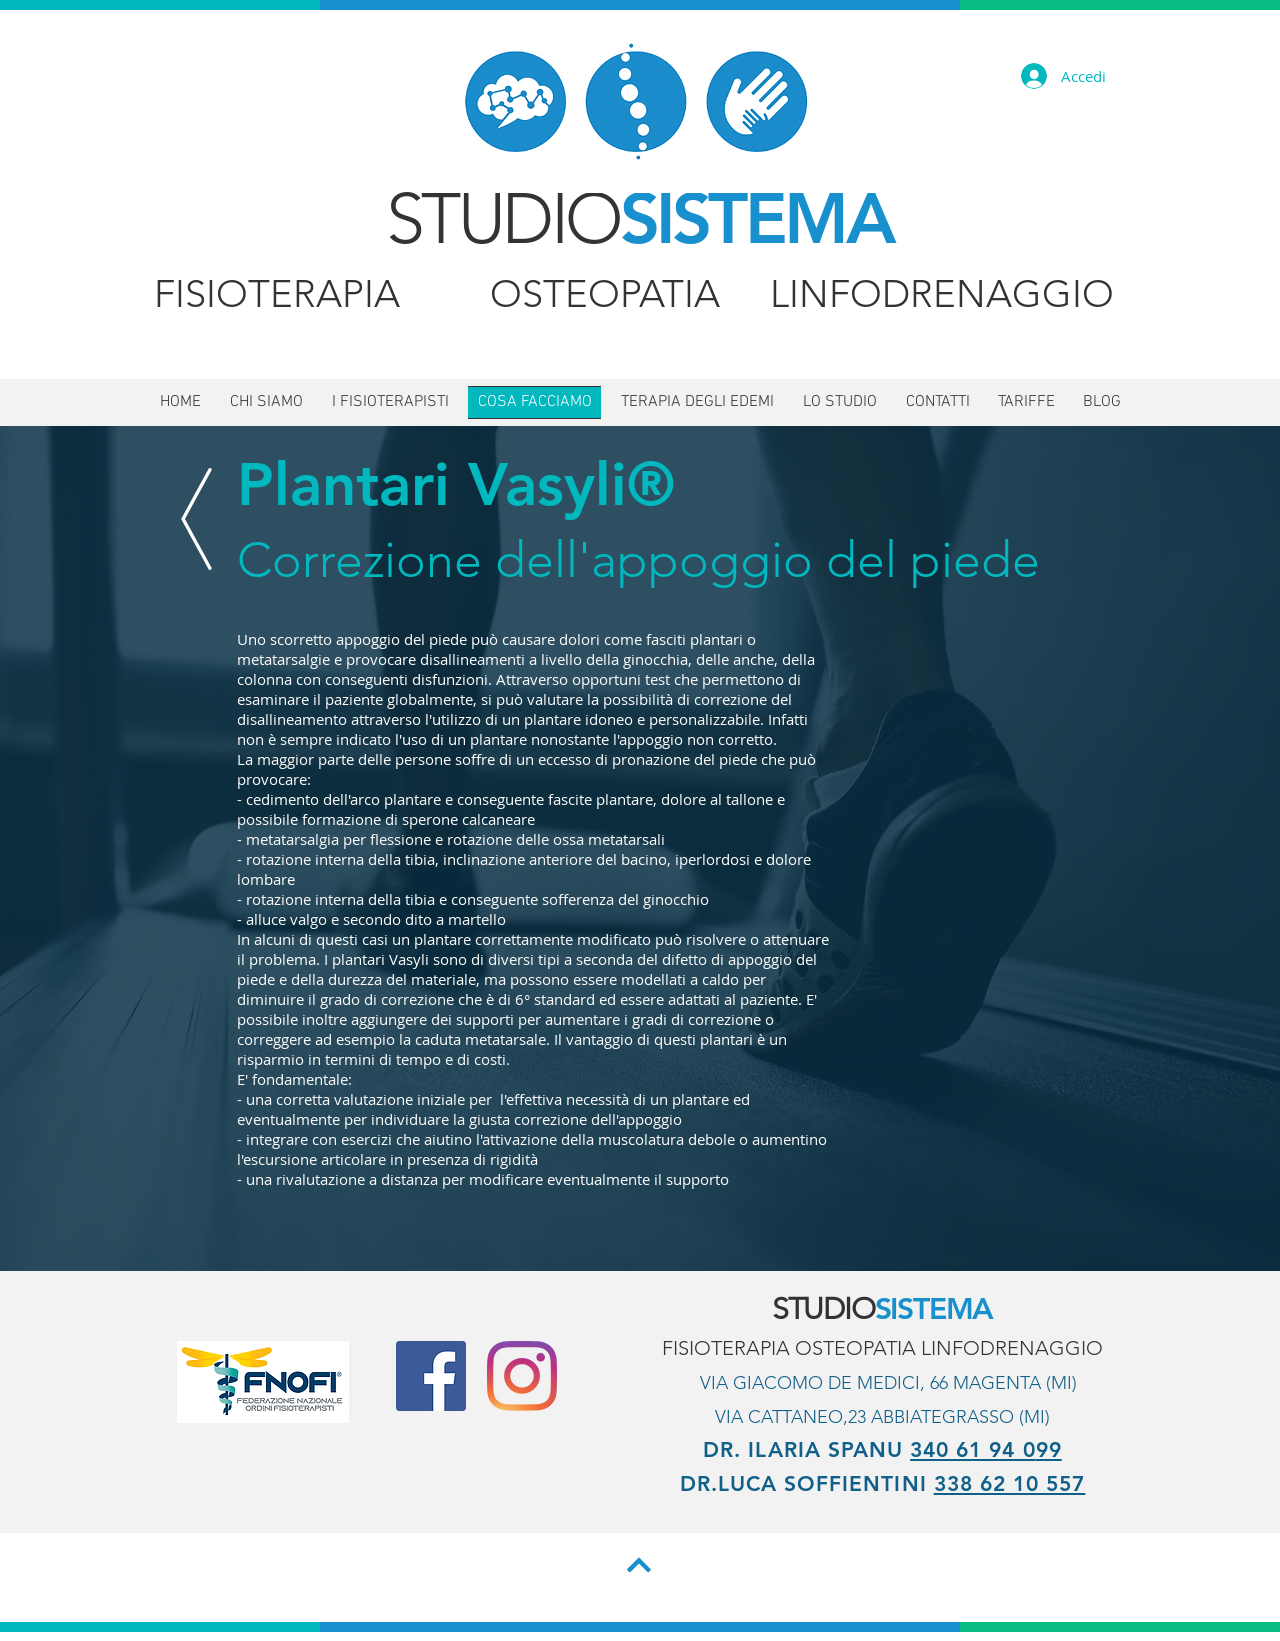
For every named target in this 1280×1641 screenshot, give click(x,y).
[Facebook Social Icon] (431, 1376)
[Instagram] (522, 1376)
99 (1049, 1449)
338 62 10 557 (1010, 1483)
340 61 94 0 (973, 1449)
